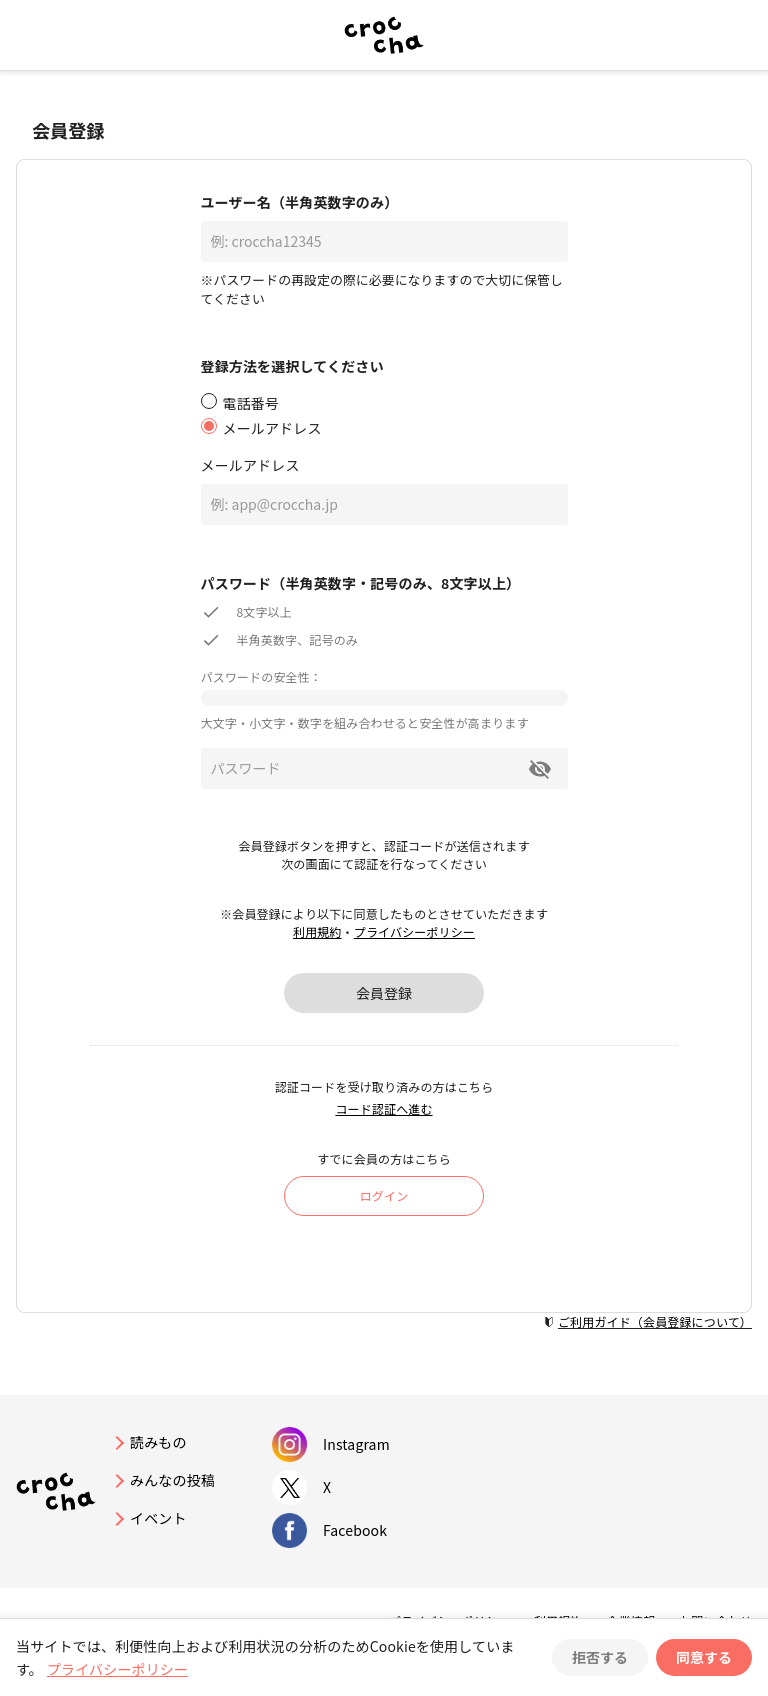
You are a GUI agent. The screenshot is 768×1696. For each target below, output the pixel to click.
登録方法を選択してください (292, 366)
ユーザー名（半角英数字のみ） (300, 202)
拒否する (600, 1657)
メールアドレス (250, 465)
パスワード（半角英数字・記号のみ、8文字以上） (361, 583)
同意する (704, 1657)
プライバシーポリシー (414, 931)
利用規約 (317, 931)
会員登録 (384, 993)
